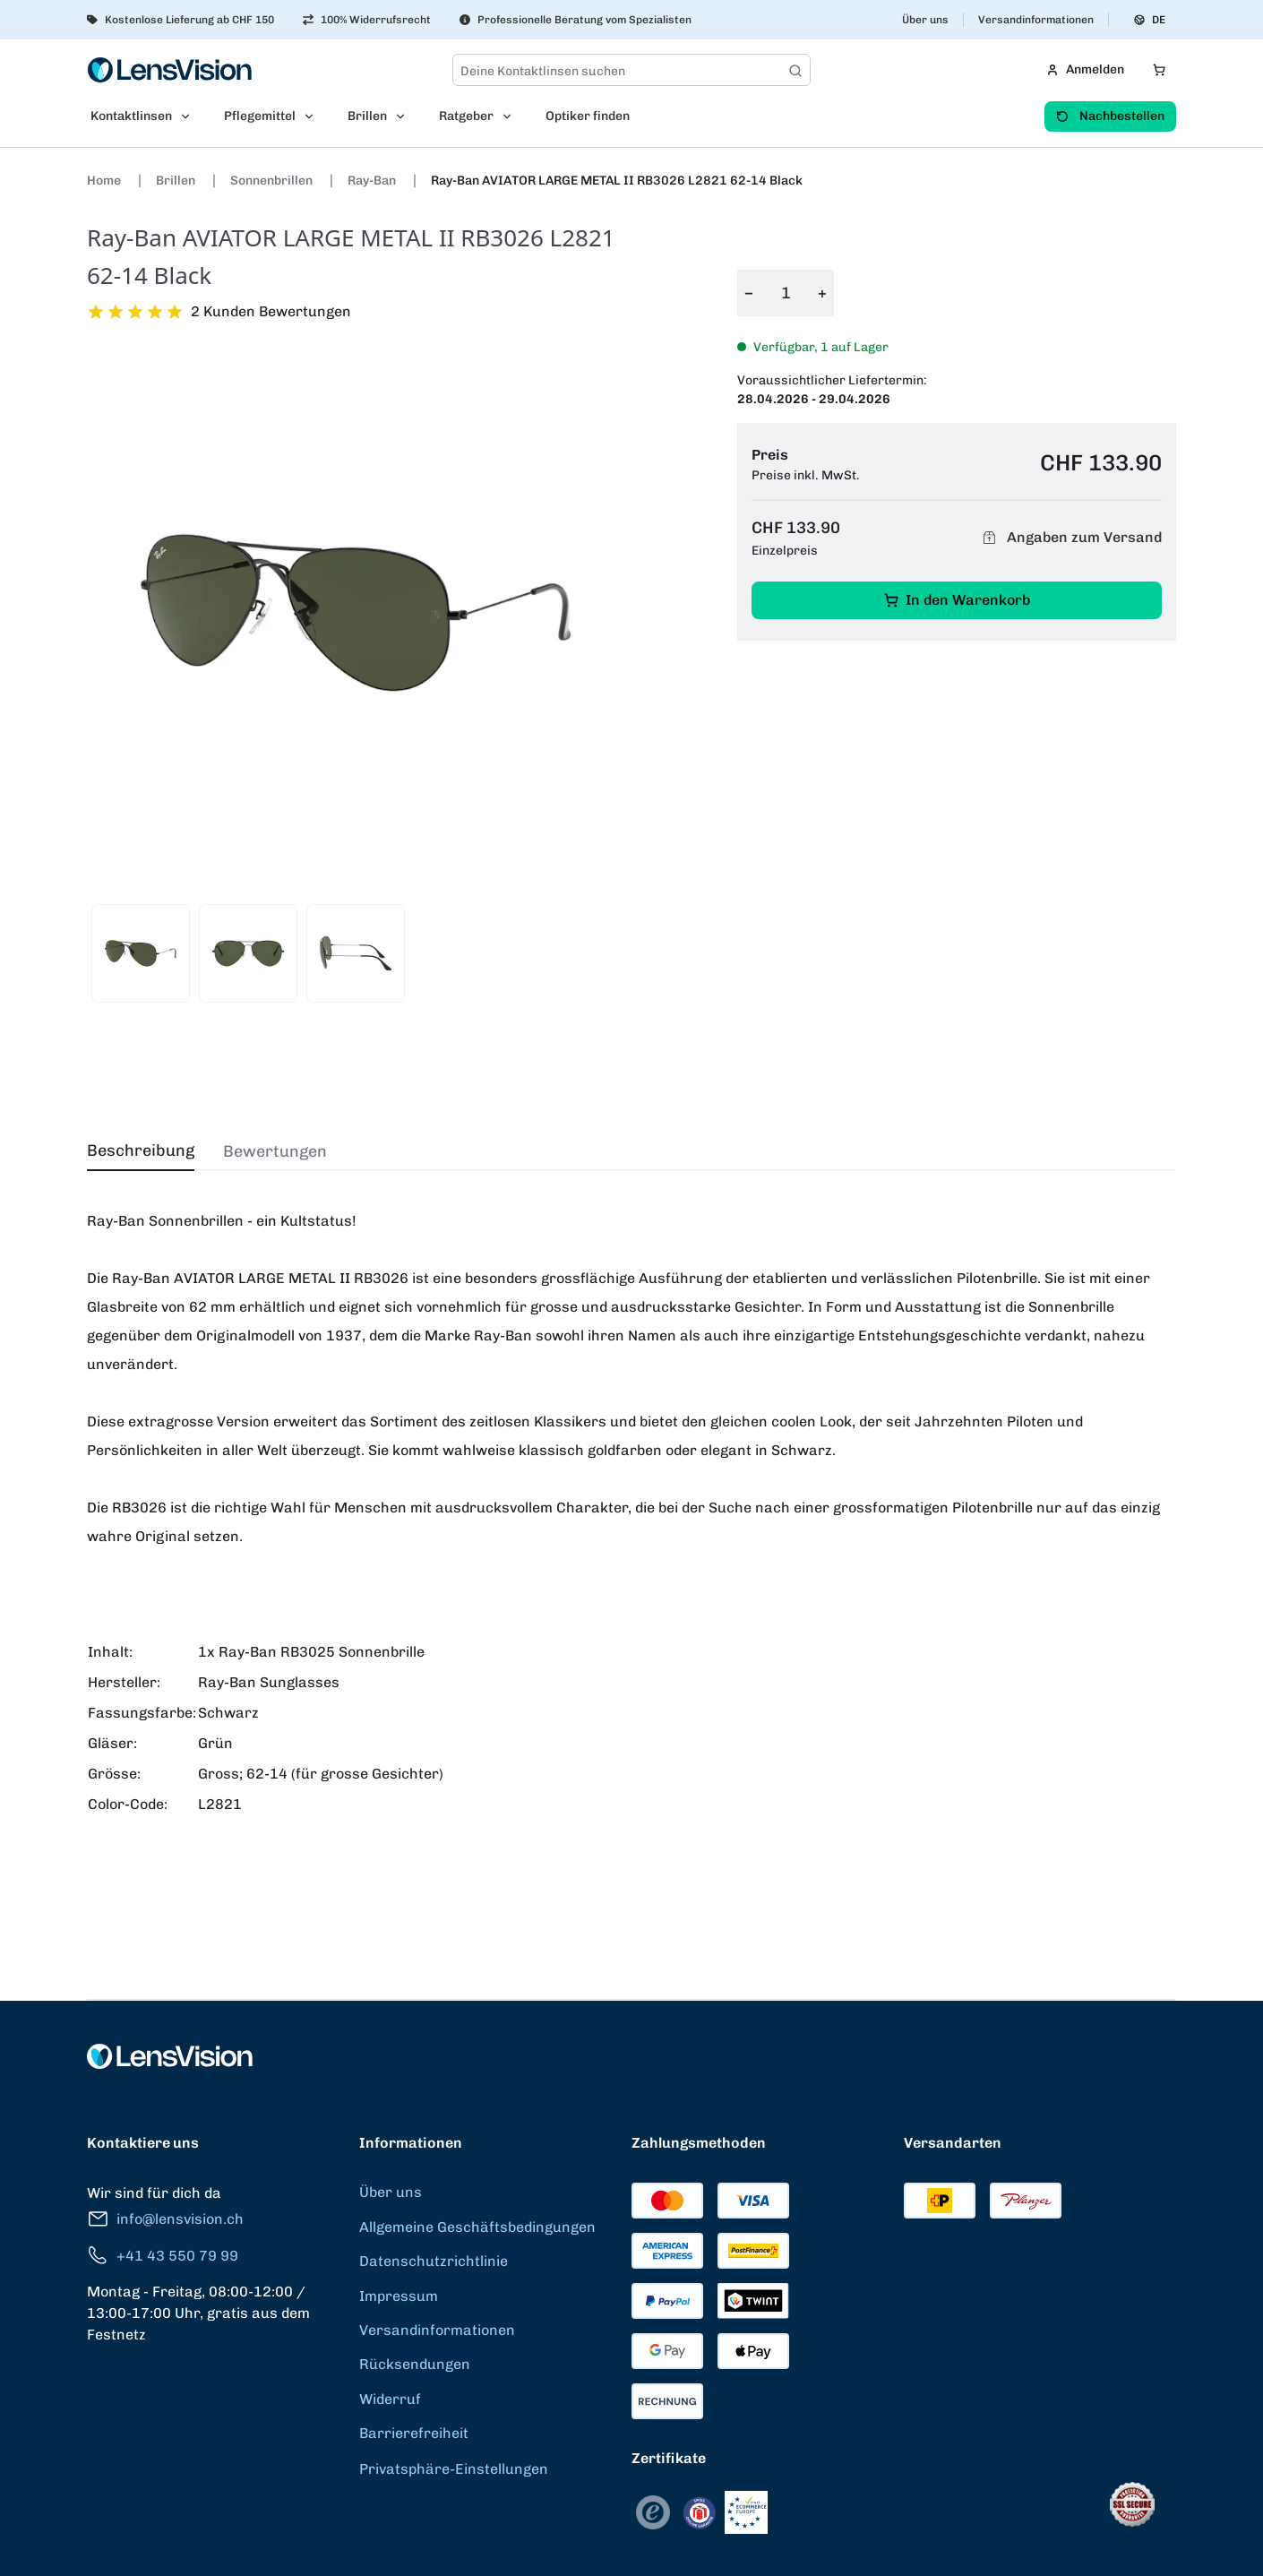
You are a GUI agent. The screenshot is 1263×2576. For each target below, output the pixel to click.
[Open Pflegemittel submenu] (314, 116)
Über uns (925, 19)
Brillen (177, 180)
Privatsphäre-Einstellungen (453, 2468)
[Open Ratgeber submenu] (512, 116)
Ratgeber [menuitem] (466, 116)
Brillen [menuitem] (367, 116)
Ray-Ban (373, 180)
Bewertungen (275, 1151)
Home (105, 180)
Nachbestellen (1110, 116)
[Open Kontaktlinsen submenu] (191, 116)
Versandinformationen (1036, 19)
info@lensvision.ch (165, 2219)
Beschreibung (140, 1150)
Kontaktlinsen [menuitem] (131, 116)
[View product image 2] (248, 953)
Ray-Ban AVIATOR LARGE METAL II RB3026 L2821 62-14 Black (617, 180)
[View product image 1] (140, 953)
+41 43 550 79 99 (162, 2255)
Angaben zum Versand (1069, 537)
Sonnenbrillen (272, 180)
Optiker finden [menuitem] (588, 116)
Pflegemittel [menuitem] (260, 116)
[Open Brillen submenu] (406, 116)
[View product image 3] (355, 953)
